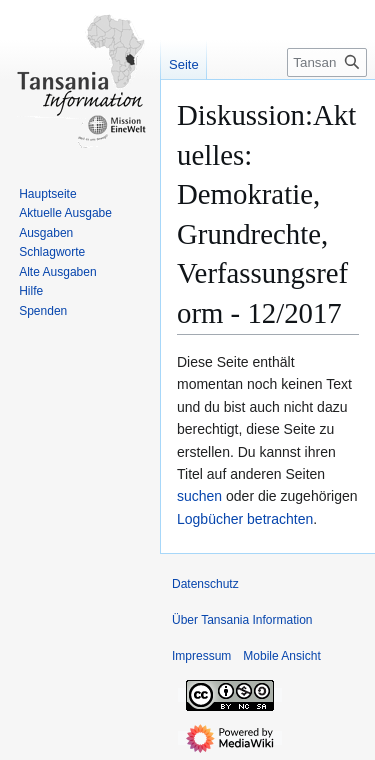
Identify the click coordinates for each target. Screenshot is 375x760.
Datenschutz (205, 584)
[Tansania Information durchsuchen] (327, 62)
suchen (199, 496)
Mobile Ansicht (281, 656)
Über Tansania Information (242, 620)
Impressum (201, 656)
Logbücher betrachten (245, 519)
